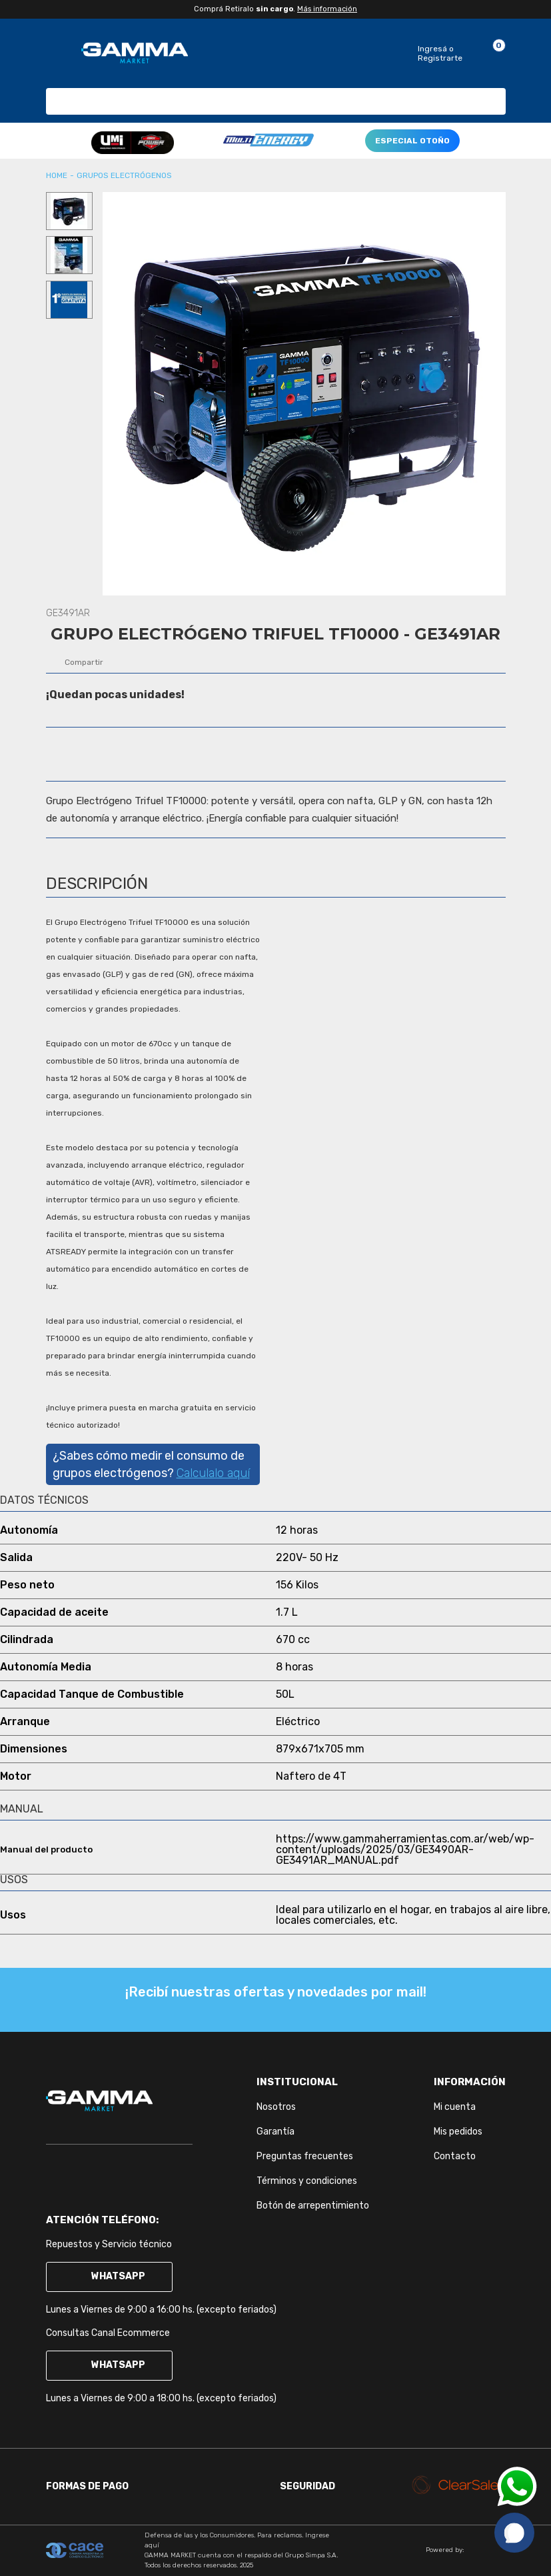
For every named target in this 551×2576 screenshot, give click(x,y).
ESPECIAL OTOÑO (412, 140)
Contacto (455, 2156)
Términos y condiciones (307, 2181)
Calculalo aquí (213, 1473)
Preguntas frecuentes (305, 2156)
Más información (327, 9)
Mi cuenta (455, 2107)
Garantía (275, 2131)
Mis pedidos (458, 2131)
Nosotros (276, 2107)
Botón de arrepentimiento (313, 2205)
